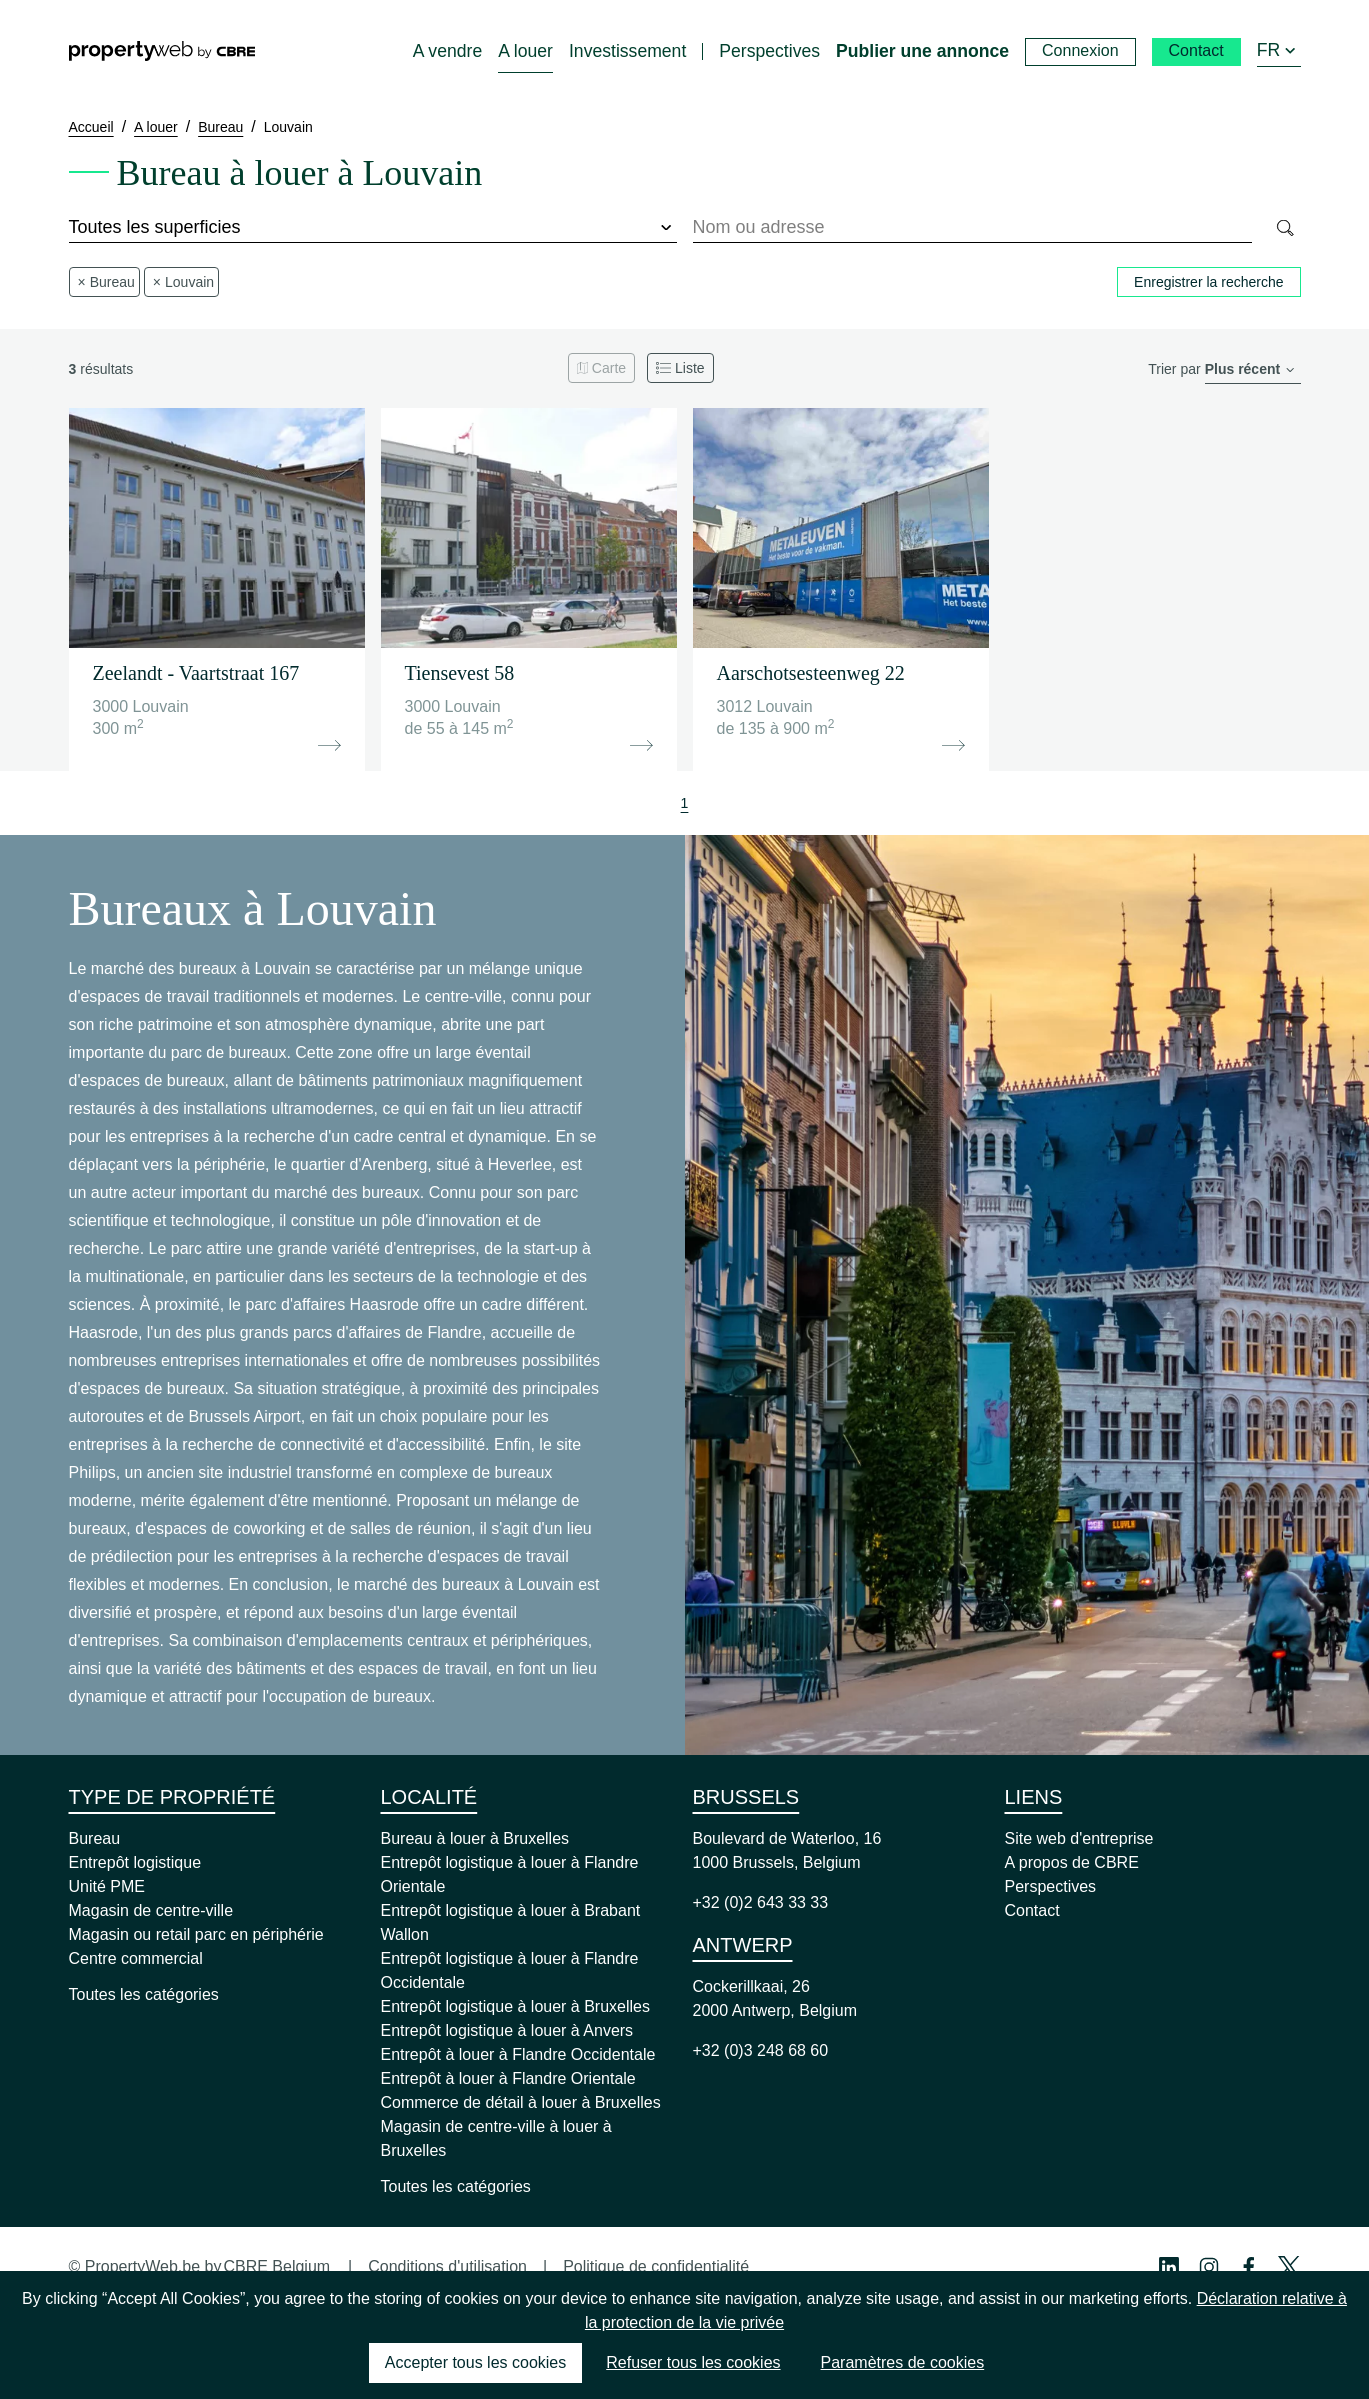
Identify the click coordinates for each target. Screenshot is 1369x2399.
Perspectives (1051, 1886)
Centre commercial (136, 1958)
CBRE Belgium (276, 2266)
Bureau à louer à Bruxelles (475, 1838)
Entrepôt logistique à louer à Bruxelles (516, 2006)
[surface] (373, 228)
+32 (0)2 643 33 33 (761, 1902)
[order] (1253, 370)
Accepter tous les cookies (475, 2362)
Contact (1032, 1910)
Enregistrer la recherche (1208, 282)
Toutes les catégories (144, 1994)
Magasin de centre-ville (151, 1910)
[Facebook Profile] (1249, 2267)
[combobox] (972, 228)
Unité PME (107, 1886)
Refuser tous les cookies (693, 2362)
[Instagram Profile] (1209, 2267)
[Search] (1284, 228)
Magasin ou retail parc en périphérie (196, 1934)
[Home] (162, 51)
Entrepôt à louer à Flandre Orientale (508, 2078)
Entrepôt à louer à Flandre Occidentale (518, 2054)
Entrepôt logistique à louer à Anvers (507, 2030)
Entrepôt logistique (135, 1862)
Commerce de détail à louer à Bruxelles (521, 2102)
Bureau (95, 1838)
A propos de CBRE (1072, 1862)
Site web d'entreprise (1079, 1838)
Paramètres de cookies (903, 2362)
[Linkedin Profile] (1169, 2267)
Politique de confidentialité (656, 2266)
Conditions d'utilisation (447, 2266)
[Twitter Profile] (1289, 2267)
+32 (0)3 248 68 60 (761, 2050)
